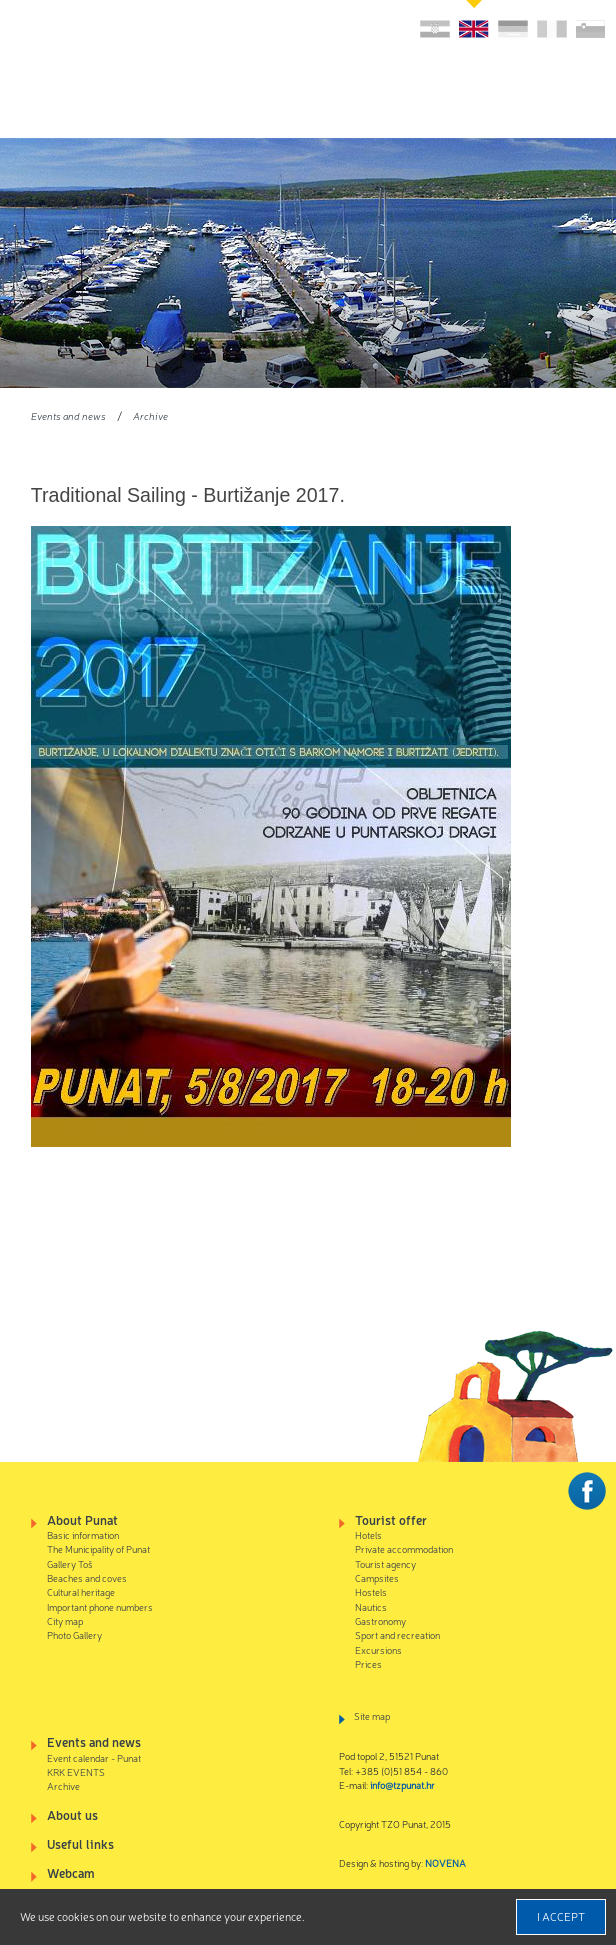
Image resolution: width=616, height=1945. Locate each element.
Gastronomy (380, 1620)
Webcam (71, 1872)
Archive (150, 415)
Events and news (68, 415)
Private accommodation (404, 1548)
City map (65, 1620)
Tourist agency (385, 1563)
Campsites (377, 1577)
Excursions (378, 1649)
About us (72, 1814)
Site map (372, 1715)
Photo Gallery (74, 1634)
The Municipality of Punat (98, 1548)
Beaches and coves (87, 1577)
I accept (561, 1916)
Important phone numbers (100, 1606)
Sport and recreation (397, 1634)
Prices (368, 1663)
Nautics (371, 1606)
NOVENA (445, 1862)
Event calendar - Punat (94, 1757)
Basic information (83, 1534)
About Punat (82, 1519)
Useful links (80, 1843)
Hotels (368, 1534)
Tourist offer (391, 1519)
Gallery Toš (70, 1563)
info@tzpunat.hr (402, 1784)
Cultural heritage (81, 1591)
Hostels (371, 1591)
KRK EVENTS (76, 1771)
